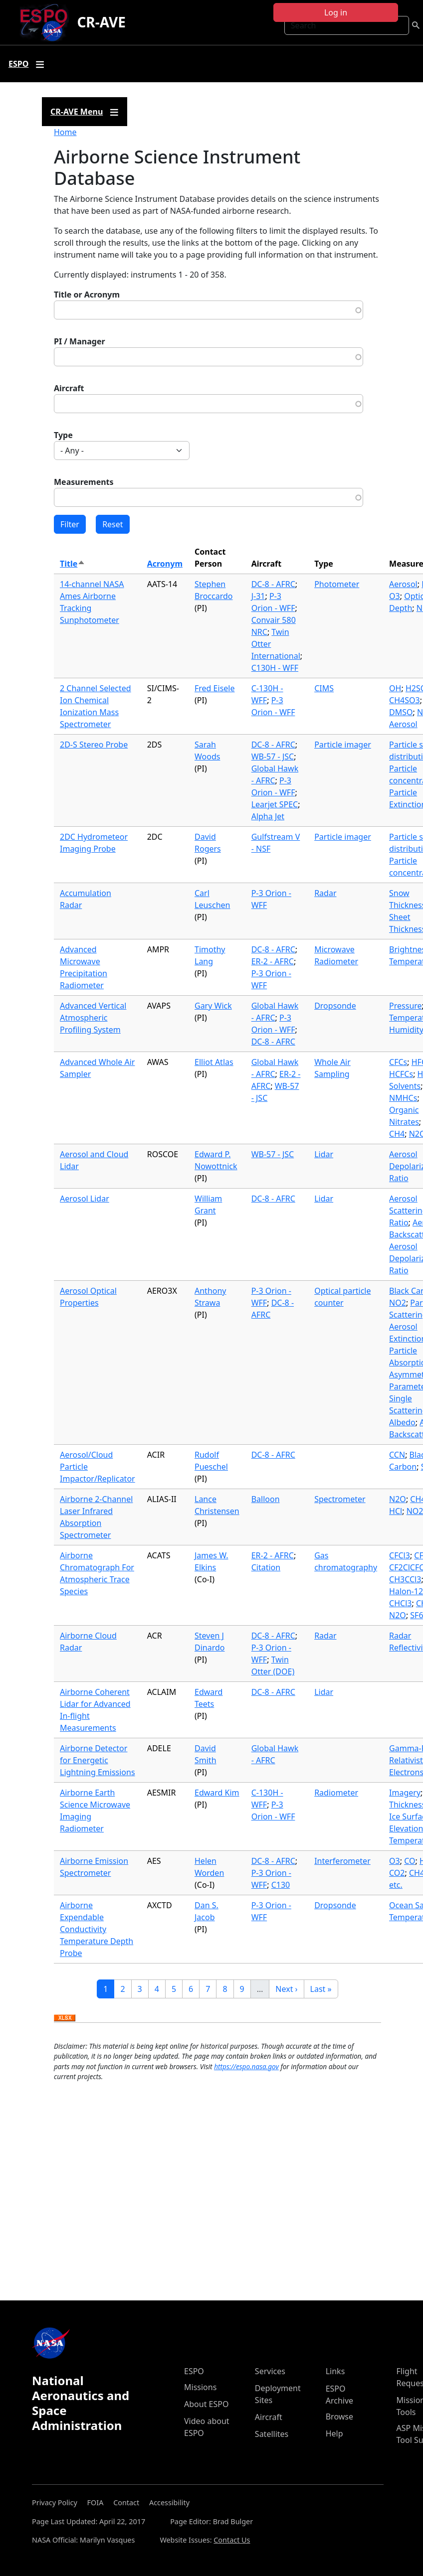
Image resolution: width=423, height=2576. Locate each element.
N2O (397, 1499)
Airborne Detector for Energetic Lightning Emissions (97, 1760)
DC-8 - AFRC (273, 584)
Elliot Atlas (214, 1062)
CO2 (397, 1872)
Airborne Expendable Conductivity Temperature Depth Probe (96, 1929)
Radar (325, 893)
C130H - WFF (274, 667)
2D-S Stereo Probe (94, 744)
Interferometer (342, 1860)
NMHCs (403, 1097)
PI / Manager (79, 341)
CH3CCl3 (405, 1579)
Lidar (323, 1154)
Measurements (84, 481)
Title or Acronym (87, 294)
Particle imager (342, 744)
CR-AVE (101, 21)
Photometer (336, 584)
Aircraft (69, 388)
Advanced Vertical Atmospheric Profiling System (93, 1017)
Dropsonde (335, 1005)
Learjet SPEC (274, 804)
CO (409, 1860)
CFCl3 (399, 1555)
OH (395, 688)
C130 (280, 1884)
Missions (200, 2387)
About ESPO (206, 2404)
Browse (339, 2416)
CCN (397, 1454)
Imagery (405, 1792)
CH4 (397, 1133)
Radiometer (336, 1792)
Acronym (165, 563)
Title (72, 563)
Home (65, 132)
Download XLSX (64, 2018)
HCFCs (401, 1073)
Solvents (405, 1085)
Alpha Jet (267, 816)
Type (63, 435)
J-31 (258, 596)
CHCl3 (400, 1603)
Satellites (271, 2433)
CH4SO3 (404, 700)
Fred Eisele (214, 688)
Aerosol (403, 584)
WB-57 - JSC (272, 756)
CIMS (324, 688)
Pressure (405, 1005)
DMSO (401, 712)
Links (335, 2371)
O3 (394, 596)
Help (334, 2433)
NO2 (397, 1302)
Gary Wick (213, 1005)
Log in (335, 12)
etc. (396, 1884)
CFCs (398, 1062)
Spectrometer (339, 1499)
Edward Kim (217, 1792)
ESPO (194, 2371)
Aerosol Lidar (84, 1198)
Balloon (265, 1499)
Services (270, 2371)
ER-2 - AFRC (272, 961)
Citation (265, 1567)
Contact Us (231, 2540)
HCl (395, 1511)
